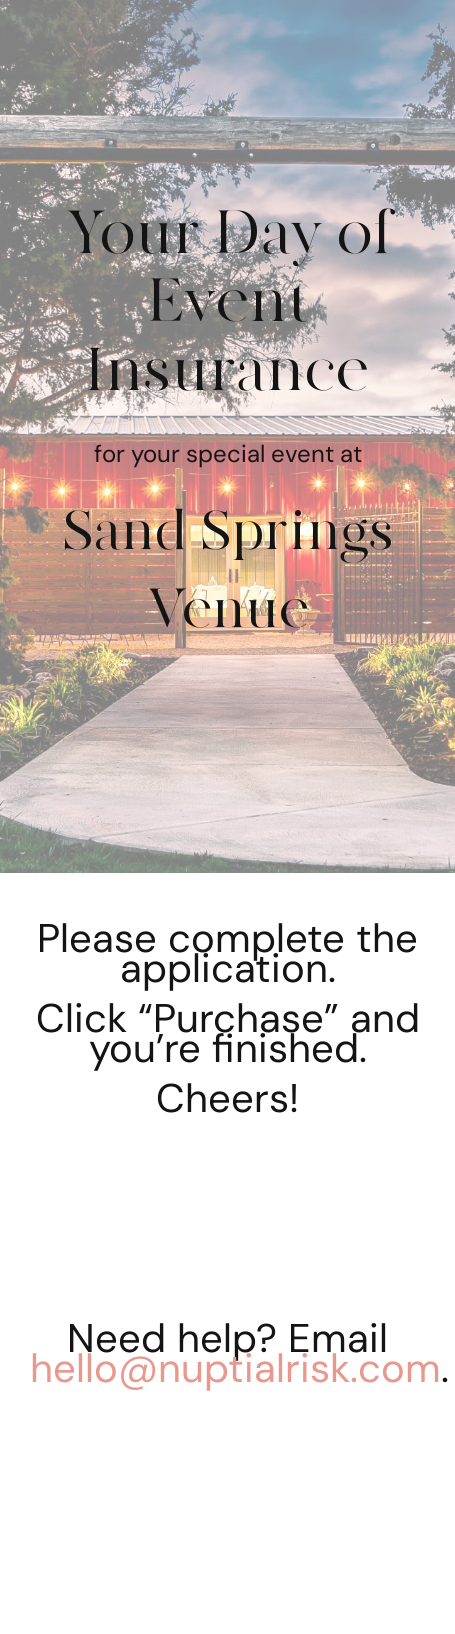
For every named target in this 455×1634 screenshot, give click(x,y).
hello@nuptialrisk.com (235, 1368)
